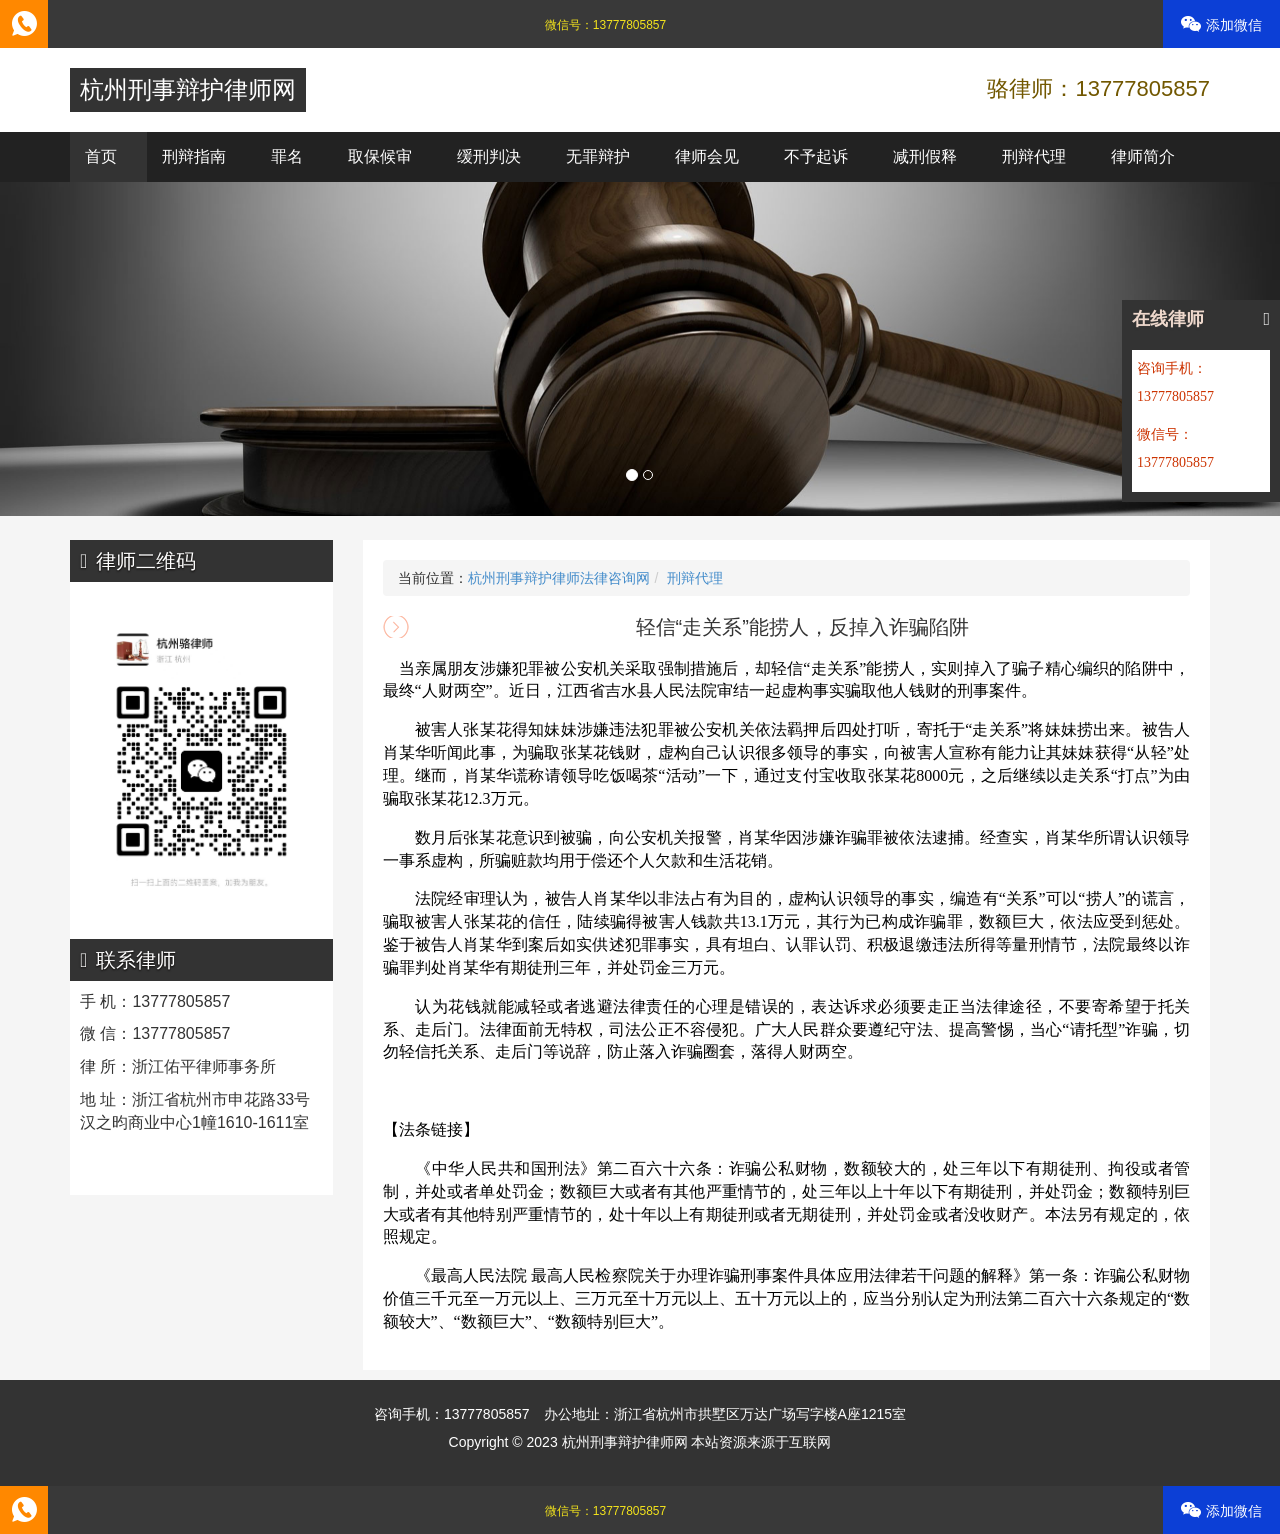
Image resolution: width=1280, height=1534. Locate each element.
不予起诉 (816, 156)
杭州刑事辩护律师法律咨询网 (559, 578)
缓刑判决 (489, 156)
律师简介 (1143, 156)
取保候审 (380, 156)
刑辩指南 (194, 156)
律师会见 (707, 156)
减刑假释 (925, 156)
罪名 (287, 156)
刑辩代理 (1034, 156)
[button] (96, 348)
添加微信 (1221, 24)
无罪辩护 (598, 156)
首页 (101, 156)
